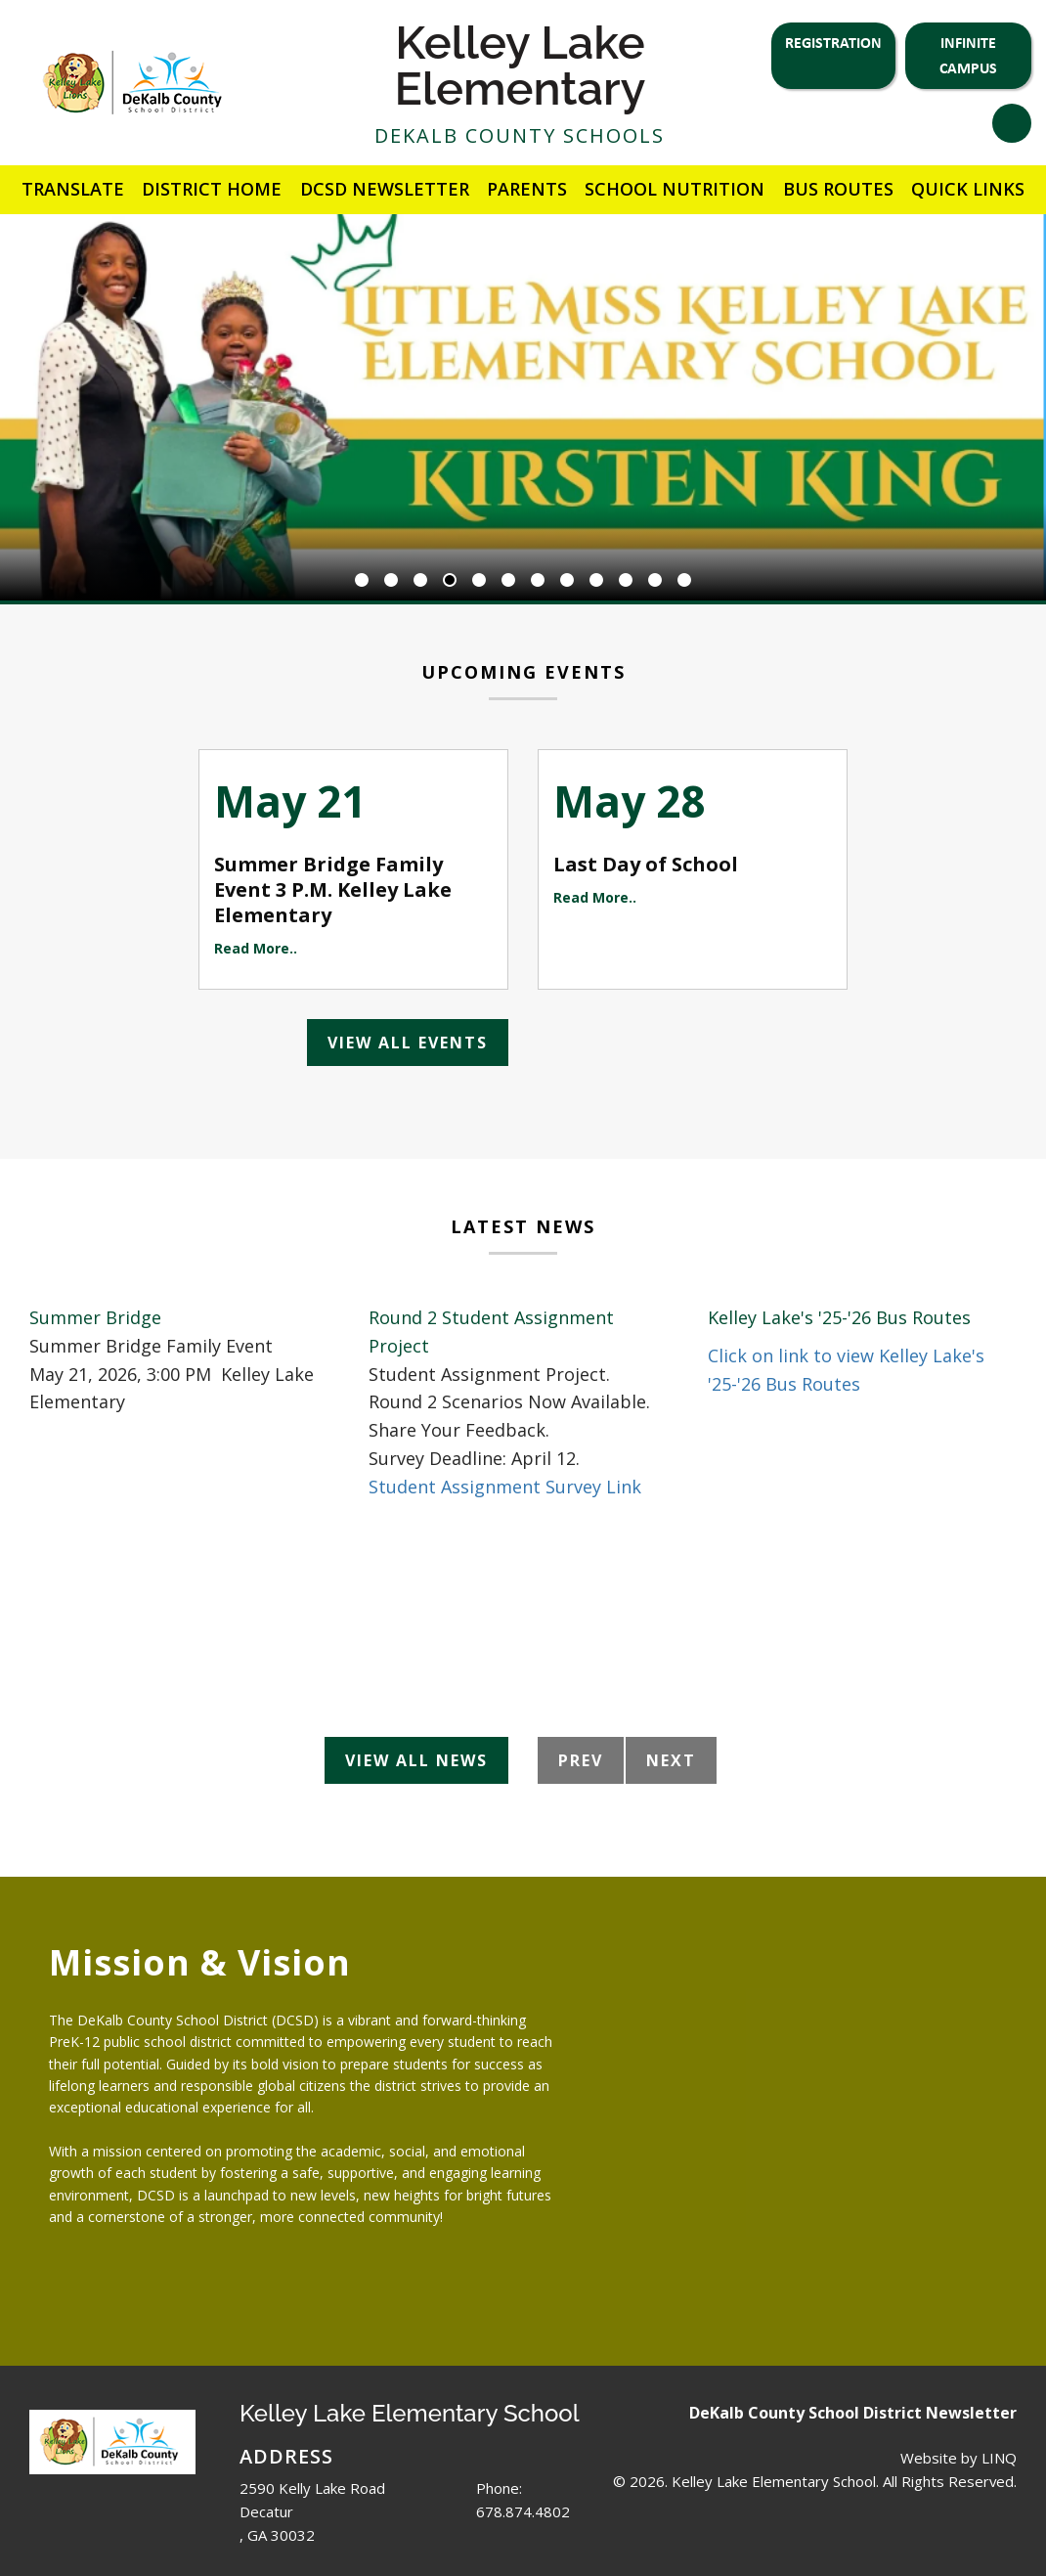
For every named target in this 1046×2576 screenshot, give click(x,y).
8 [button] (567, 581)
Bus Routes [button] (838, 188)
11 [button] (655, 581)
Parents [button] (527, 188)
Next (671, 1760)
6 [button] (508, 581)
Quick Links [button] (967, 188)
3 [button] (420, 581)
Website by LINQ (958, 2457)
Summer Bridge (95, 1317)
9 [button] (596, 581)
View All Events (407, 1042)
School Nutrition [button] (674, 188)
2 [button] (391, 581)
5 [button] (479, 581)
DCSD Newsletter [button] (384, 188)
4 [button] (449, 581)
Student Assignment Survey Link (505, 1486)
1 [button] (361, 581)
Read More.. (255, 948)
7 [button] (537, 581)
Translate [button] (73, 188)
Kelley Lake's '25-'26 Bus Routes (839, 1317)
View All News (416, 1760)
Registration (833, 42)
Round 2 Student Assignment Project (491, 1331)
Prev (580, 1760)
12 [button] (684, 581)
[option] (523, 407)
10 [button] (625, 581)
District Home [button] (212, 188)
